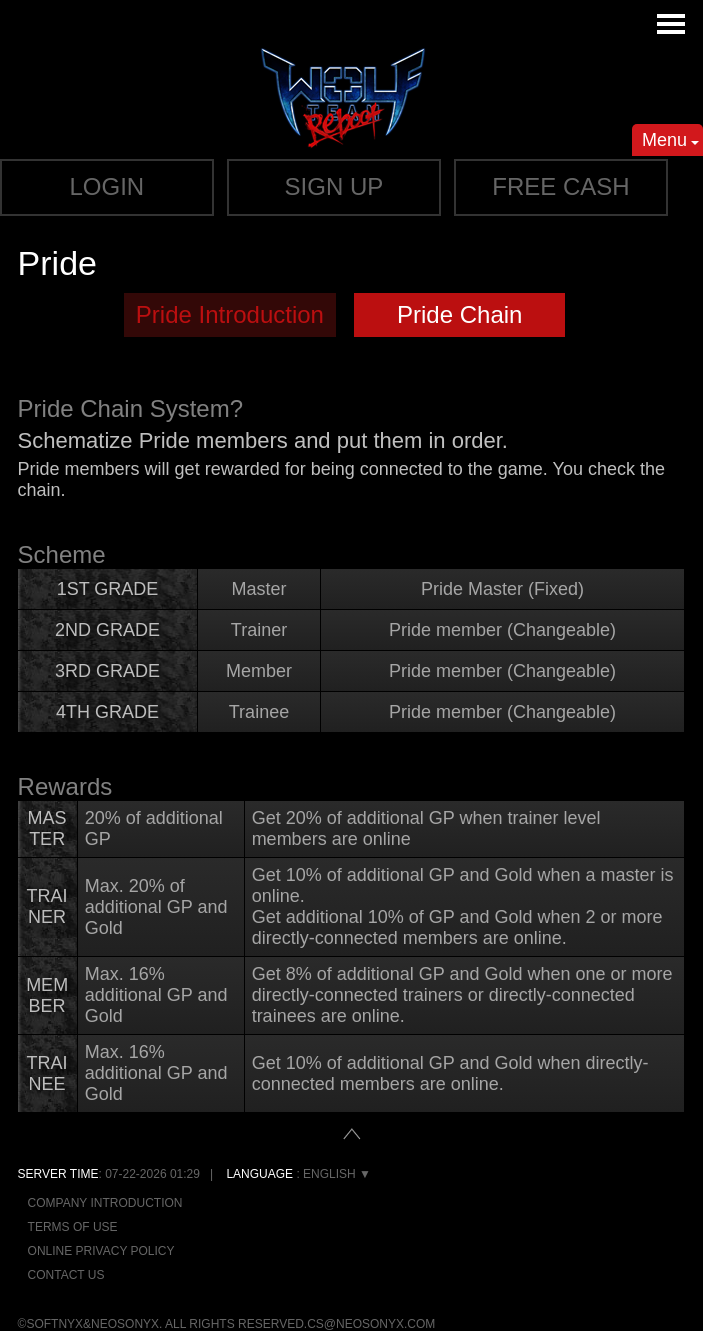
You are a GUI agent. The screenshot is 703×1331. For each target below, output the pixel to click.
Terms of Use (73, 1227)
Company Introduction (105, 1203)
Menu (670, 143)
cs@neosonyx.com (371, 1324)
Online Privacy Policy (101, 1251)
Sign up (334, 186)
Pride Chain (459, 314)
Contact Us (66, 1275)
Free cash (560, 186)
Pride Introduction (230, 314)
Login (107, 186)
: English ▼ (298, 1174)
